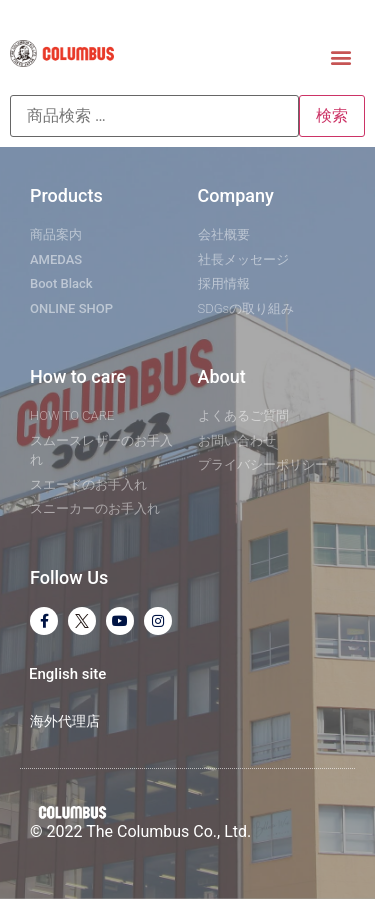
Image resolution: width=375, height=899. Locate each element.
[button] (341, 56)
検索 (332, 115)
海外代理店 (65, 721)
